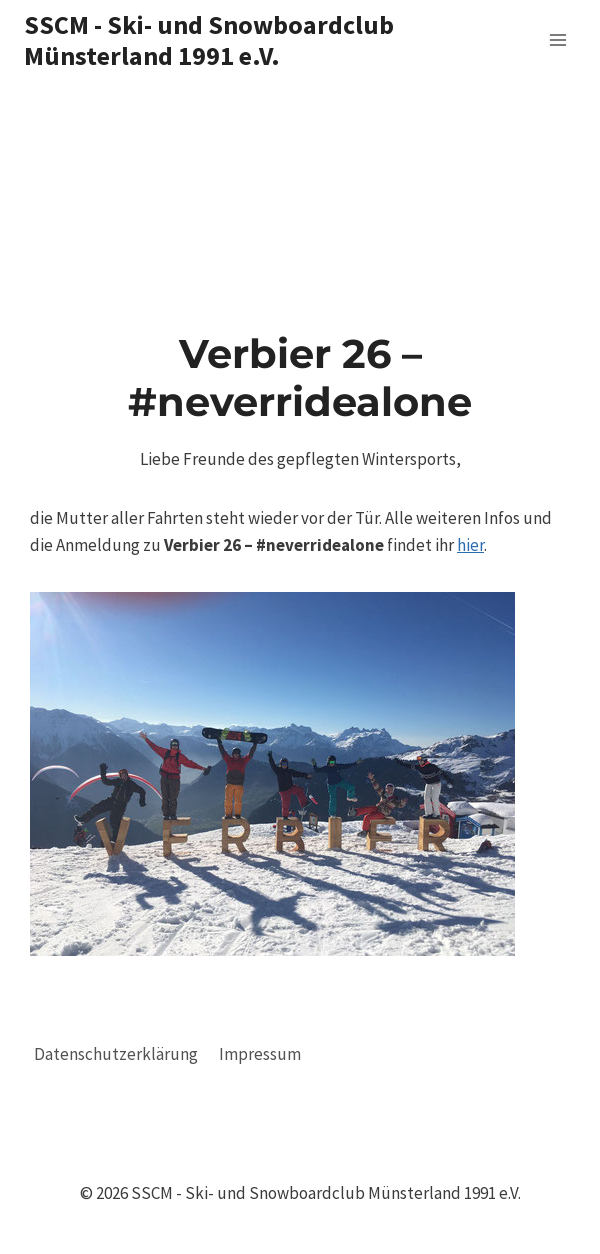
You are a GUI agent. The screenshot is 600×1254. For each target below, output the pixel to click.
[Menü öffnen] (557, 39)
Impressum (260, 1054)
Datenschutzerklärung (116, 1054)
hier (470, 545)
